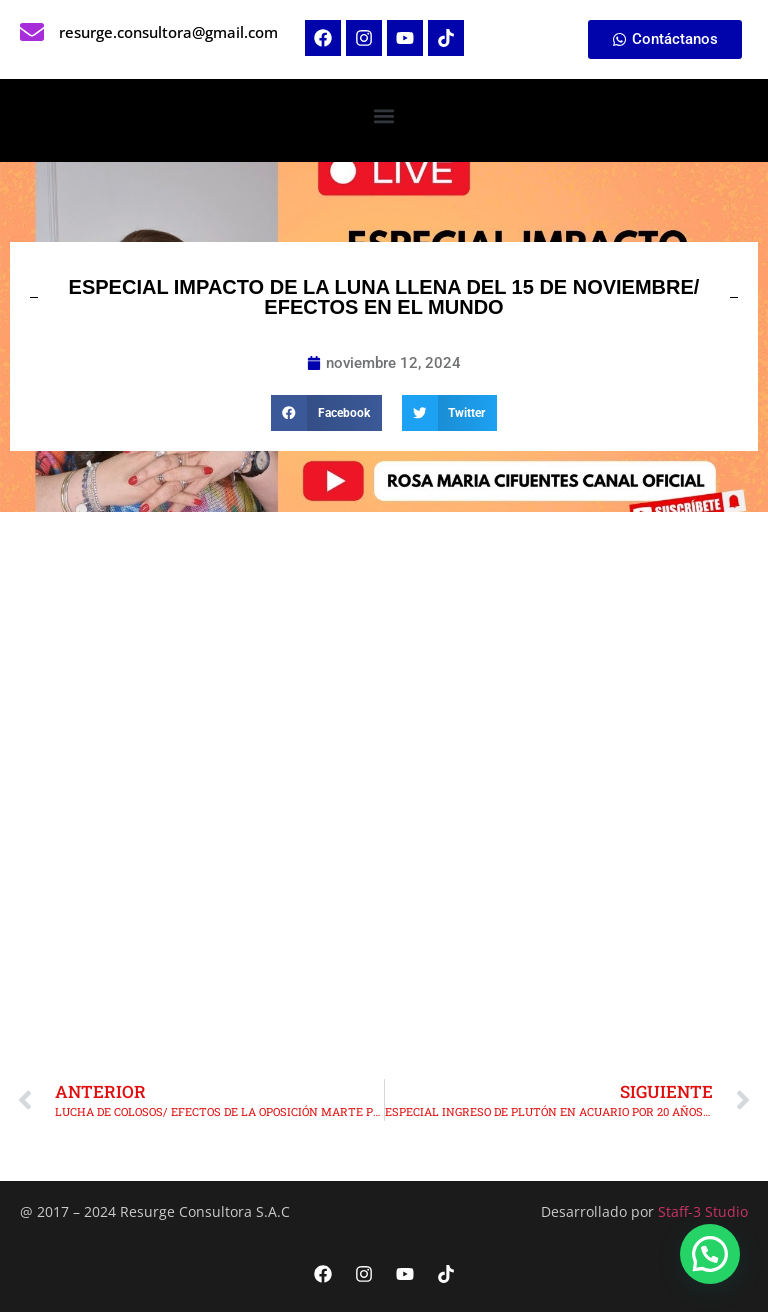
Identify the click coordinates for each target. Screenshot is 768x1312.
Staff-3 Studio (703, 1211)
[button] (384, 115)
